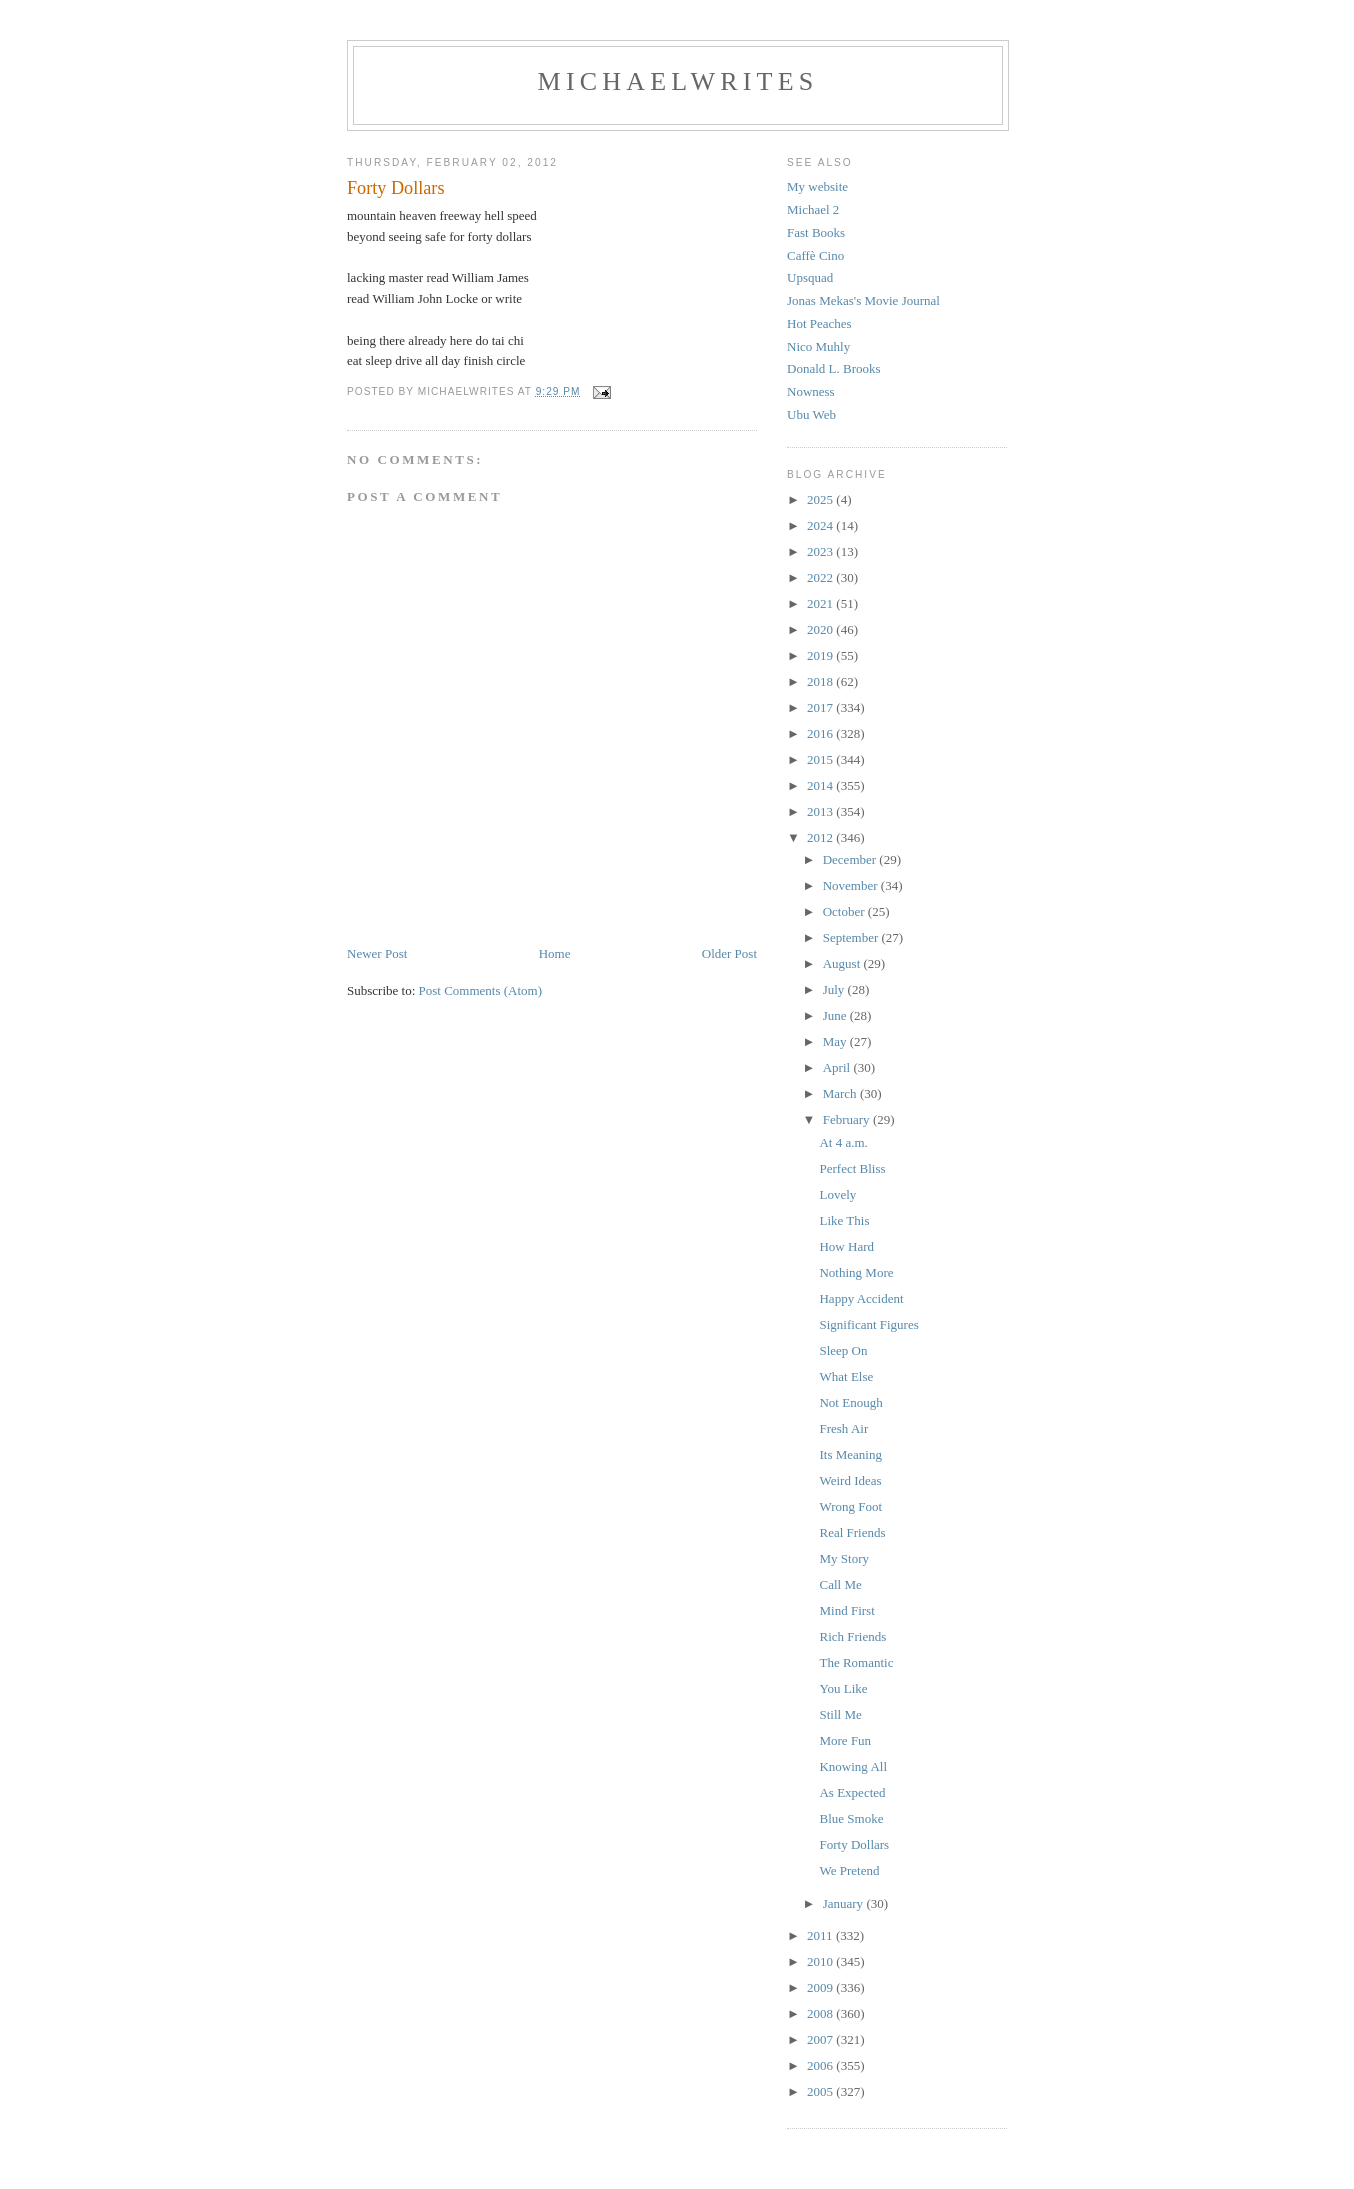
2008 (821, 2013)
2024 (821, 525)
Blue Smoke (851, 1818)
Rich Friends (852, 1636)
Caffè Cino (815, 255)
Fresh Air (843, 1428)
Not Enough (850, 1402)
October (845, 911)
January (845, 1903)
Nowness (811, 391)
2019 (821, 655)
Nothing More (856, 1272)
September (852, 937)
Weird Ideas (850, 1480)
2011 (821, 1935)
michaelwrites (678, 81)
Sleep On (843, 1350)
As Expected (852, 1792)
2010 (821, 1961)
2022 (821, 577)
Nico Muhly (818, 346)
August (843, 963)
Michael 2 (813, 209)
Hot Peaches (819, 323)
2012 (821, 837)
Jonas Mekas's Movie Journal (863, 300)
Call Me (840, 1584)
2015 (821, 759)
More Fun (845, 1740)
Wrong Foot (850, 1506)
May (836, 1041)
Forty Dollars (854, 1844)
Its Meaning (850, 1454)
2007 (821, 2039)
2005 (821, 2091)
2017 (821, 707)
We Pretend (849, 1870)
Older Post (729, 953)
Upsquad (810, 277)
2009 (821, 1987)
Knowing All (853, 1766)
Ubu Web (811, 414)
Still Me (840, 1714)
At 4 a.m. (843, 1142)
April (838, 1067)
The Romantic (856, 1662)
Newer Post (377, 953)
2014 (821, 785)
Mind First (846, 1610)
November (852, 885)
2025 (821, 499)
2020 (821, 629)
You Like (843, 1688)
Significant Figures (868, 1324)
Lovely (837, 1194)
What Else (846, 1376)
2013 (821, 811)
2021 (821, 603)
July (835, 989)
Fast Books (816, 232)
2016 (821, 733)
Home (555, 953)
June (836, 1015)
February (848, 1119)
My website (817, 186)
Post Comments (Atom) (481, 990)
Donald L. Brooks (834, 368)
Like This (844, 1220)
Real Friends (852, 1532)
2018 (821, 681)
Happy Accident (861, 1298)
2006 (821, 2065)
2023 (821, 551)
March (841, 1093)
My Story (843, 1558)
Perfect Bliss (852, 1168)
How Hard (846, 1246)
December (851, 859)
